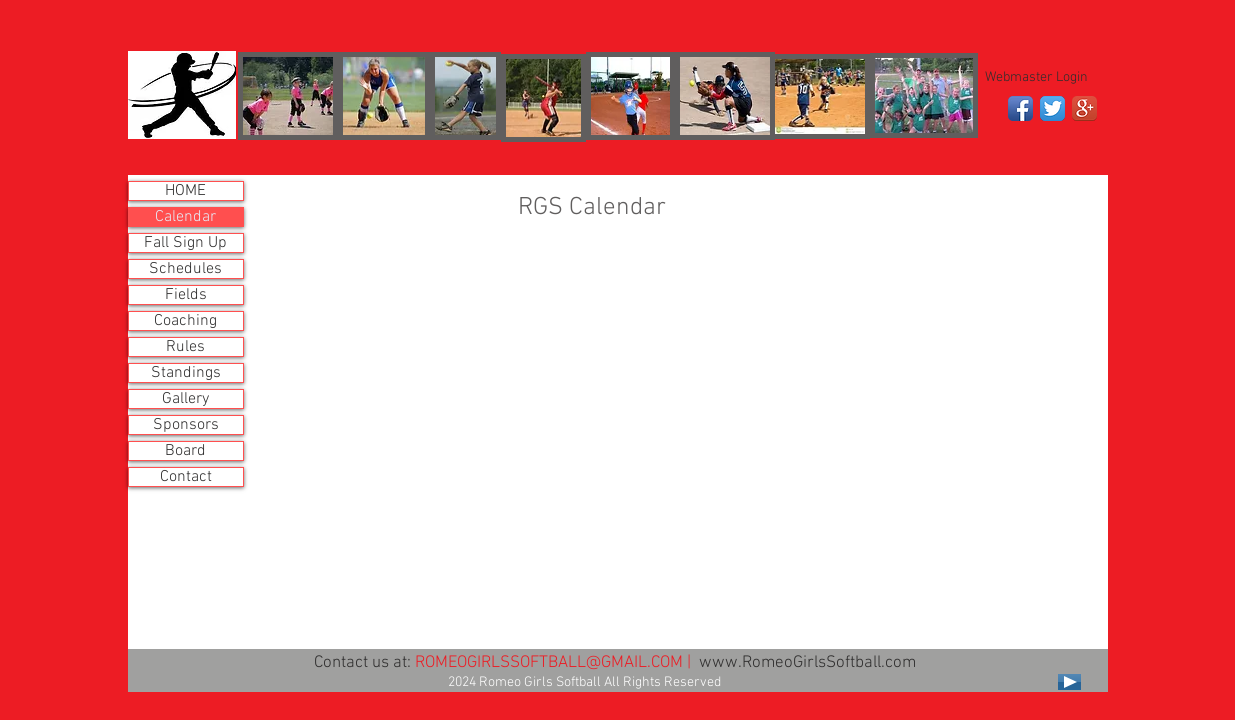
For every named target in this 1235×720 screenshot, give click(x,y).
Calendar (185, 217)
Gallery (185, 399)
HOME (185, 191)
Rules (185, 347)
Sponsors (186, 425)
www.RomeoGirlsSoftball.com (807, 663)
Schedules (185, 269)
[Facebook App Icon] (1020, 108)
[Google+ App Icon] (1084, 108)
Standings (186, 373)
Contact (186, 477)
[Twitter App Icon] (1052, 108)
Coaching (185, 321)
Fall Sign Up (185, 243)
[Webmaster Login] (1036, 78)
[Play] (1069, 682)
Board (185, 451)
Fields (186, 295)
